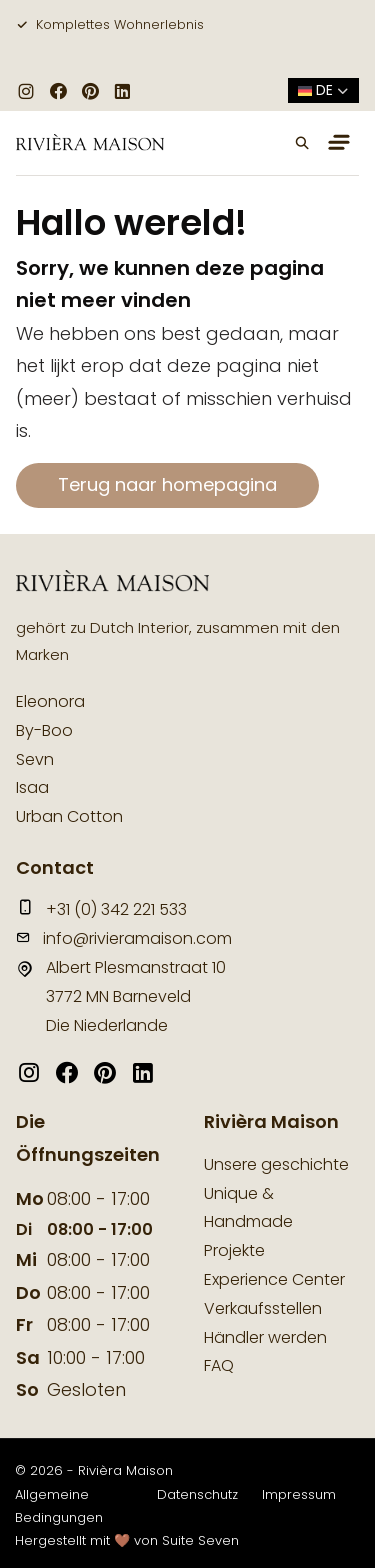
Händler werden (265, 1337)
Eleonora (50, 701)
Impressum (299, 1494)
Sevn (35, 759)
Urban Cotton (69, 816)
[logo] (90, 143)
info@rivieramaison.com (124, 938)
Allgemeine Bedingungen (59, 1506)
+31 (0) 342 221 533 (101, 909)
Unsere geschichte (276, 1164)
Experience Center (274, 1279)
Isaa (32, 787)
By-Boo (44, 730)
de (323, 90)
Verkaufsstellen (263, 1308)
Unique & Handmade (248, 1208)
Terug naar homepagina (167, 484)
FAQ (219, 1365)
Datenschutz (197, 1494)
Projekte (234, 1250)
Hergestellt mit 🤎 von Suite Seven (127, 1540)
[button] (302, 143)
